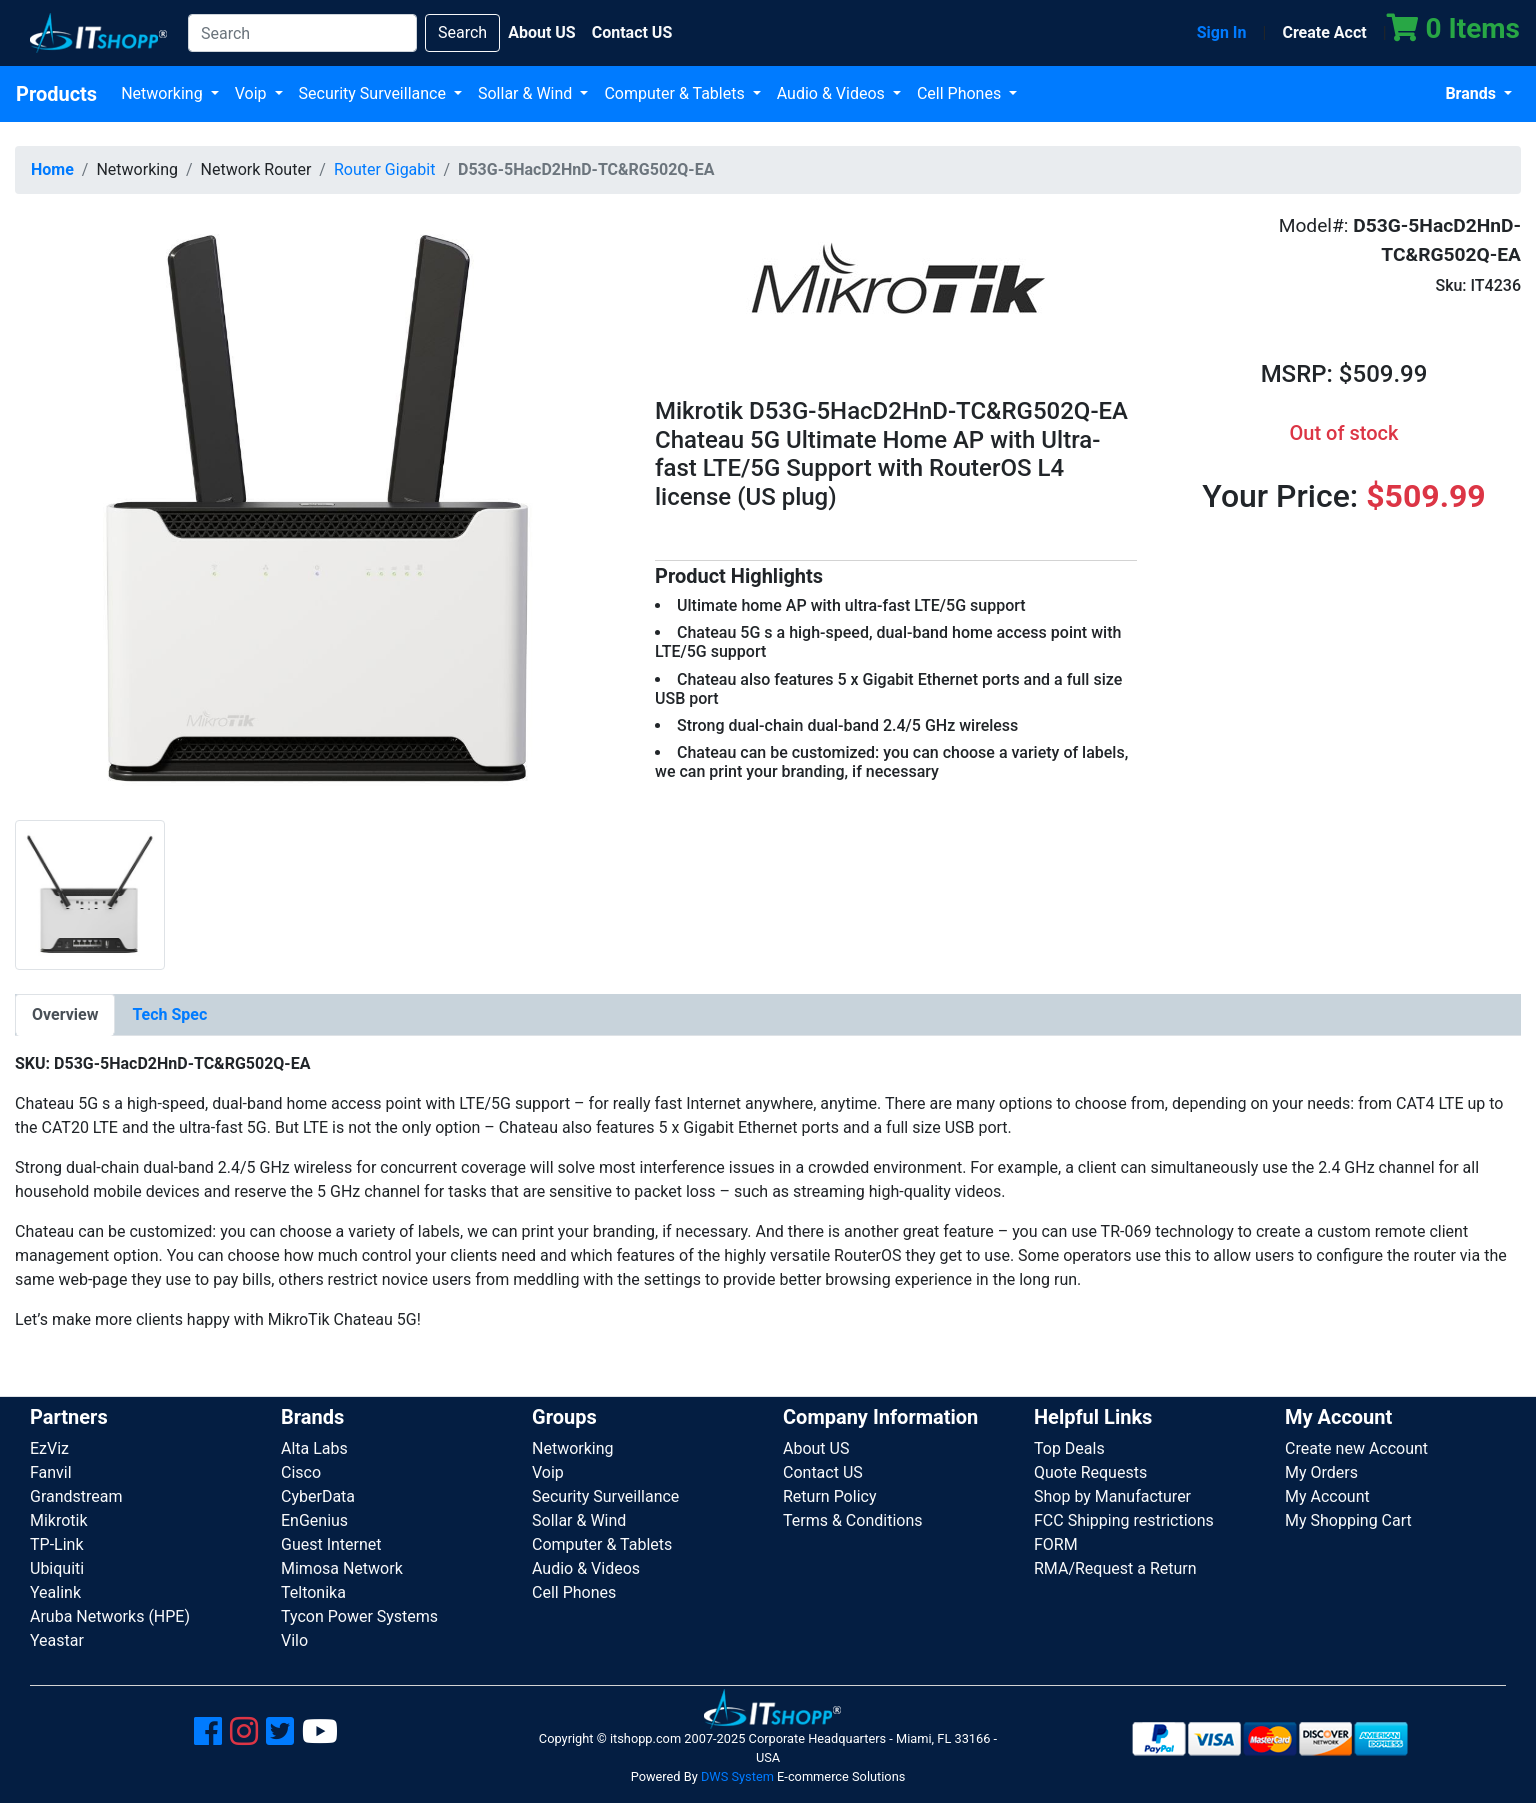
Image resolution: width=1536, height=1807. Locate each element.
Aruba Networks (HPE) (110, 1616)
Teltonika (313, 1592)
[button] (320, 513)
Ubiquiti (57, 1568)
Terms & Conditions (853, 1520)
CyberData (318, 1496)
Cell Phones (961, 93)
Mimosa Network (342, 1568)
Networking (164, 93)
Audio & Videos (833, 93)
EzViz (49, 1448)
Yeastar (57, 1640)
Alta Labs (314, 1448)
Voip (253, 93)
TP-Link (57, 1544)
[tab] (65, 1015)
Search (462, 32)
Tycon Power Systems (359, 1616)
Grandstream (76, 1496)
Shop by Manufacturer (1112, 1496)
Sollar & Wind (527, 93)
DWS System (737, 1776)
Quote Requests (1090, 1472)
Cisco (301, 1472)
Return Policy (829, 1496)
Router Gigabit (385, 169)
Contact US (823, 1472)
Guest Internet (331, 1544)
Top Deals (1069, 1448)
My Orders (1321, 1472)
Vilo (294, 1640)
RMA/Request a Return (1115, 1568)
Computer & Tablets (676, 93)
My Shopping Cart (1348, 1520)
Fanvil (51, 1472)
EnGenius (314, 1520)
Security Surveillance (374, 93)
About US (816, 1448)
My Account (1327, 1496)
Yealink (55, 1592)
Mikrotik (59, 1520)
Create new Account (1356, 1448)
